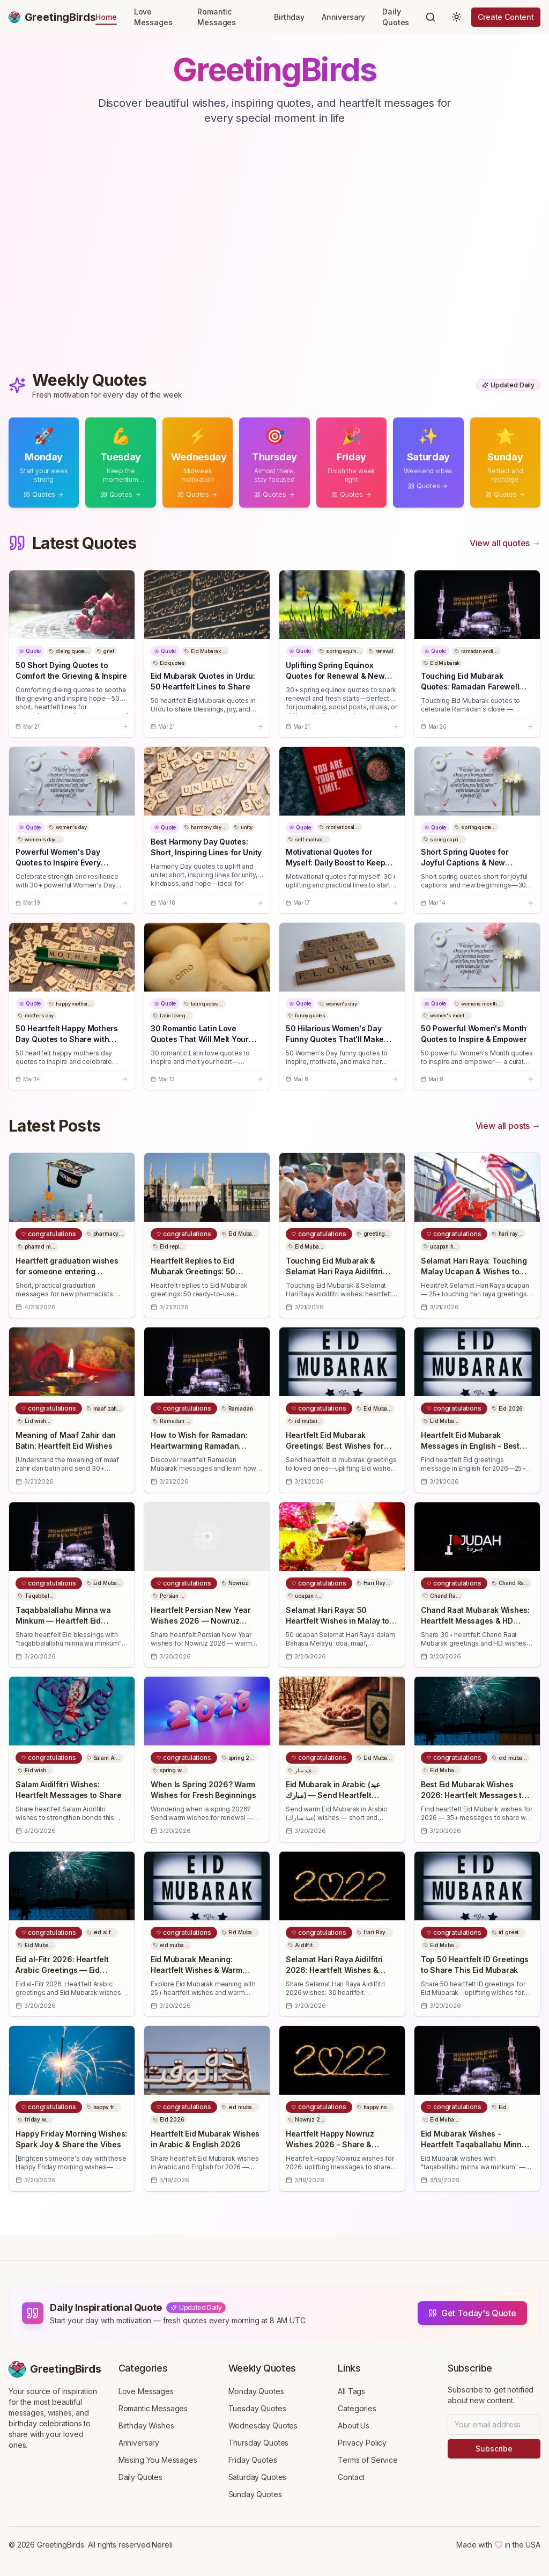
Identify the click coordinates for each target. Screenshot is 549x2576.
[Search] (430, 17)
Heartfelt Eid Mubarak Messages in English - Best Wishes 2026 (470, 1445)
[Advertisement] (274, 260)
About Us (353, 2425)
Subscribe (494, 2448)
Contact (351, 2477)
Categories (357, 2408)
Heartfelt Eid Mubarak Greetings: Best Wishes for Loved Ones (335, 1445)
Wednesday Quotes (263, 2425)
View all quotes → (505, 543)
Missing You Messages (157, 2459)
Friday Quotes (252, 2459)
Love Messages (153, 17)
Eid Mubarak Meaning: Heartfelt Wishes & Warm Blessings (196, 1970)
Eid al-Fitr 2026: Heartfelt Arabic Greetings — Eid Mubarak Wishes (62, 1970)
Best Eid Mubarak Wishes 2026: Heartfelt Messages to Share (473, 1795)
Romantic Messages (216, 17)
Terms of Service (367, 2459)
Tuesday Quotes (257, 2408)
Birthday (289, 16)
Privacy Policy (362, 2442)
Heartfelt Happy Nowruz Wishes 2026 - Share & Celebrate (330, 2144)
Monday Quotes (256, 2391)
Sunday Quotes (255, 2494)
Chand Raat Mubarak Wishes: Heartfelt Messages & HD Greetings (475, 1620)
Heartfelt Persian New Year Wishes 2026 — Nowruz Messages (201, 1620)
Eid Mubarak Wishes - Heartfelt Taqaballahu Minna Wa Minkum (473, 2144)
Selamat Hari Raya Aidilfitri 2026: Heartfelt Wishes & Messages (334, 1970)
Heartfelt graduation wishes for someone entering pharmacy (67, 1271)
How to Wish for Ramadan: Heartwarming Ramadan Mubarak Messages (199, 1445)
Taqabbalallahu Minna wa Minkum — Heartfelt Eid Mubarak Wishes (63, 1620)
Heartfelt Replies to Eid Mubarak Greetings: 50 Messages (193, 1271)
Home (105, 17)
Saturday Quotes (257, 2477)
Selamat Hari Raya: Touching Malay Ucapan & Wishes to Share (473, 1271)
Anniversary (343, 16)
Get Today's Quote (472, 2313)
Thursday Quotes (258, 2442)
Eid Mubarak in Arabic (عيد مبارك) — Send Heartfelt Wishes (333, 1795)
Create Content (506, 16)
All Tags (351, 2391)
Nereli (162, 2544)
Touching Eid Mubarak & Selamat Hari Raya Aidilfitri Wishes (334, 1271)
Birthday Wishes (146, 2425)
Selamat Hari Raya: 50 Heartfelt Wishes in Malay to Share (337, 1620)
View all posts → (508, 1125)
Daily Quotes (395, 17)
